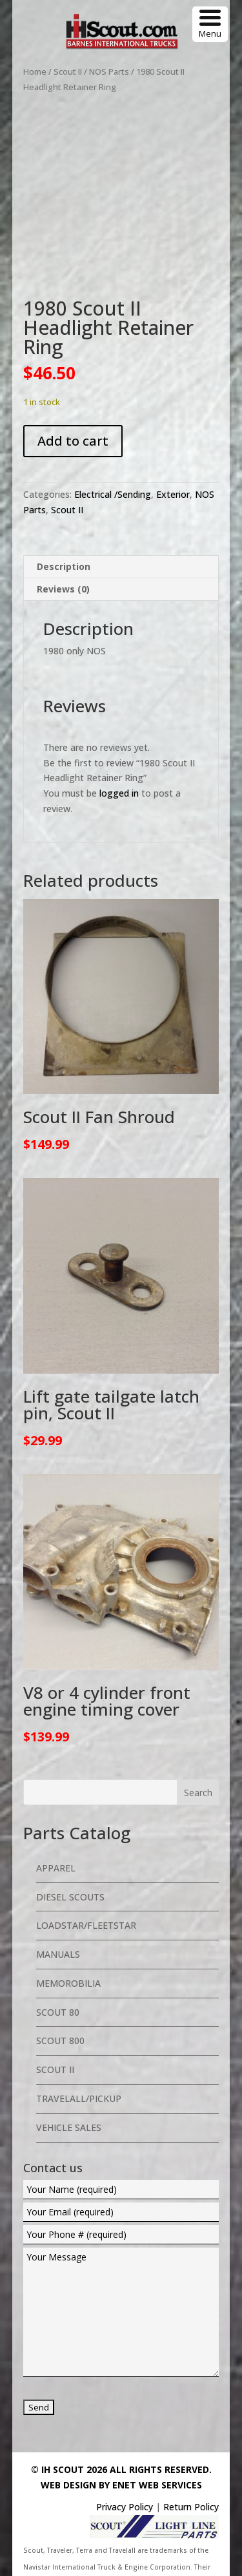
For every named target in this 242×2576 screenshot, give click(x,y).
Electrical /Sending (112, 445)
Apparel (56, 1818)
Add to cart (72, 391)
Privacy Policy (124, 2457)
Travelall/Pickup (78, 2049)
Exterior (173, 445)
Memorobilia (68, 1933)
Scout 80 (57, 1962)
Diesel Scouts (70, 1847)
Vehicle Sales (68, 2078)
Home (34, 71)
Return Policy (191, 2457)
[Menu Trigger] (210, 24)
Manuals (58, 1905)
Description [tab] (63, 517)
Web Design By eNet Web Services (121, 2435)
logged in (119, 743)
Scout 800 (60, 1991)
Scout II (68, 71)
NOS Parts (109, 71)
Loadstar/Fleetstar (86, 1876)
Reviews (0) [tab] (63, 539)
